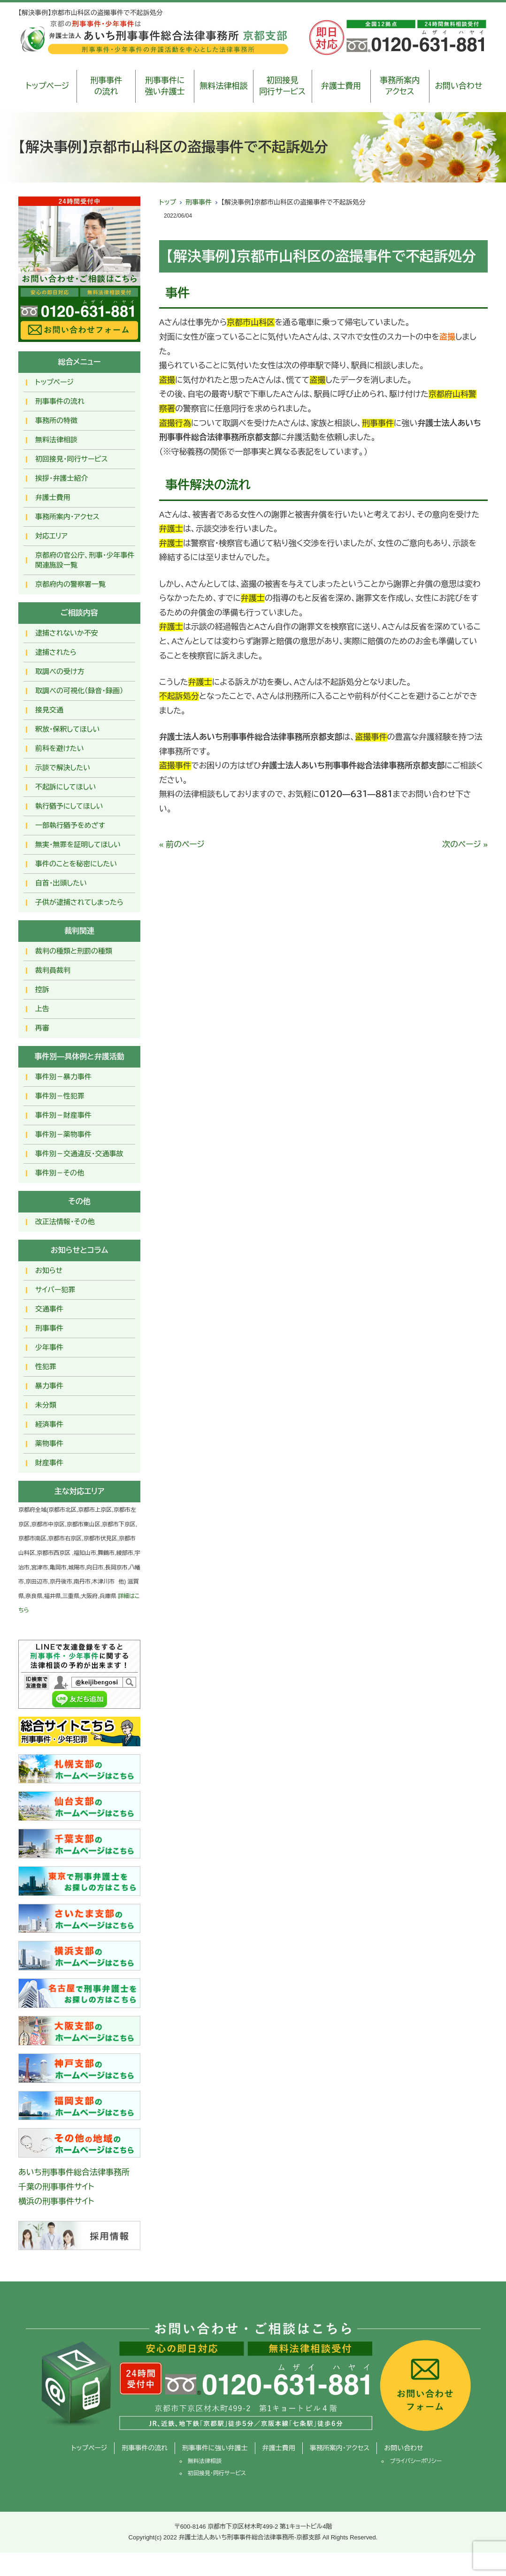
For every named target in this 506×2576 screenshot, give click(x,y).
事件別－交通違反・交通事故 (79, 1154)
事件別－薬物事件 (63, 1134)
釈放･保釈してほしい (67, 729)
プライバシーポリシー (416, 2461)
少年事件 (49, 1347)
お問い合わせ (458, 86)
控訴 (42, 989)
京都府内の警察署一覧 (70, 584)
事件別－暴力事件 (63, 1077)
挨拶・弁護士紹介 (61, 478)
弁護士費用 (341, 86)
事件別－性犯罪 (59, 1096)
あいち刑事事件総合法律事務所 (74, 2172)
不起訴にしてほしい (65, 787)
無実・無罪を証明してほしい (78, 845)
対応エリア (51, 536)
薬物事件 (49, 1443)
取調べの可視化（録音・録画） (79, 691)
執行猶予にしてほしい (69, 806)
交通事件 (49, 1309)
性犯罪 (45, 1367)
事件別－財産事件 (63, 1115)
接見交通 (49, 710)
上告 (42, 1009)
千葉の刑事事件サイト (56, 2186)
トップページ (47, 86)
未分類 (45, 1405)
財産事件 (49, 1463)
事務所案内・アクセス (67, 517)
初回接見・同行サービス (71, 459)
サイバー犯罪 (55, 1290)
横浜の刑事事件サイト (56, 2201)
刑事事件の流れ (106, 86)
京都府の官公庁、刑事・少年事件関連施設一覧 (85, 560)
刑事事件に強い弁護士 (165, 86)
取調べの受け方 (59, 671)
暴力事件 (49, 1386)
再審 (42, 1028)
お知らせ (48, 1270)
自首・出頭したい (61, 883)
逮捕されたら (56, 652)
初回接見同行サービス (282, 86)
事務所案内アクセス (400, 86)
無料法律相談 (223, 86)
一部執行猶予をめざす (70, 825)
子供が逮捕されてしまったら (79, 902)
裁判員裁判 (52, 970)
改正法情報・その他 (65, 1222)
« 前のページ (182, 844)
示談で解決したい (62, 768)
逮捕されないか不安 (66, 633)
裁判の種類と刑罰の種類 (73, 951)
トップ (167, 202)
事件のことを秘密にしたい (76, 864)
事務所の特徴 (56, 420)
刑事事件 (198, 202)
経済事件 (49, 1424)
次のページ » (465, 844)
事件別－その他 (59, 1173)
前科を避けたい (59, 748)
